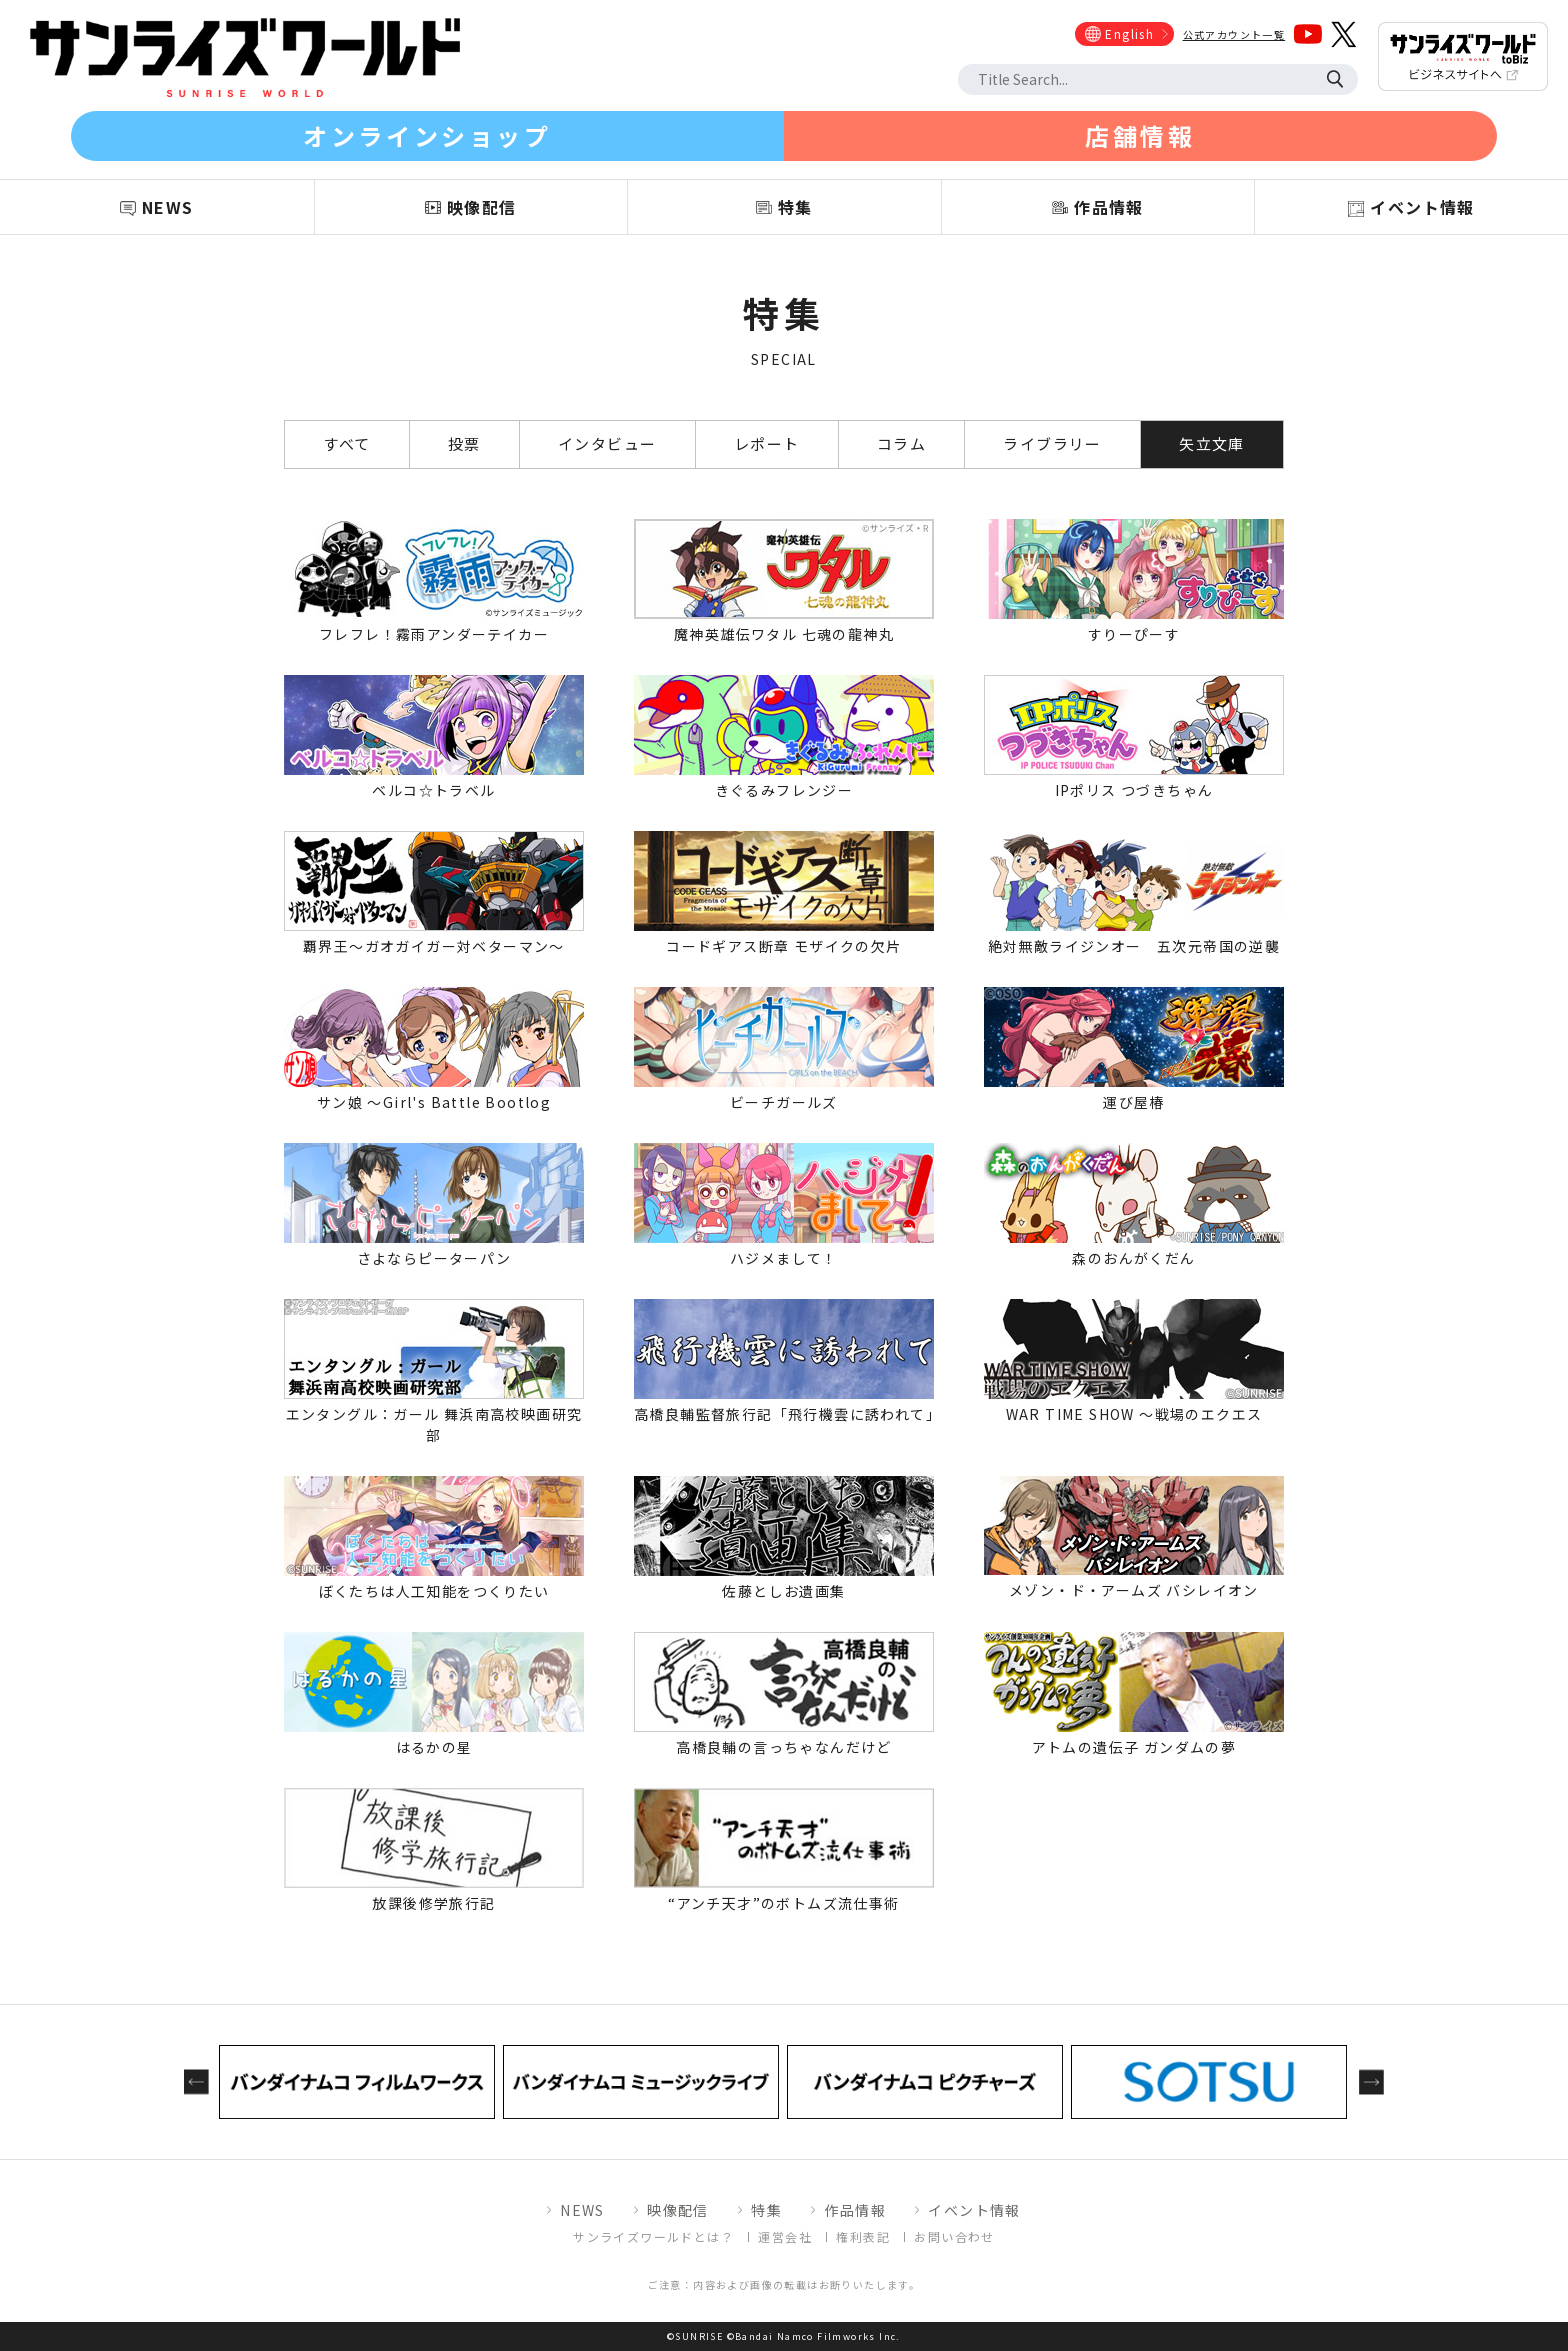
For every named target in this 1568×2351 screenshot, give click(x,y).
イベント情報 (974, 2210)
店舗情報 (1140, 135)
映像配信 (678, 2210)
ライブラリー (1052, 443)
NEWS (582, 2210)
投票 (464, 443)
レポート (767, 443)
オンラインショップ (427, 135)
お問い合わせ (954, 2236)
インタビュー (607, 443)
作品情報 (855, 2210)
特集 (766, 2210)
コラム (901, 443)
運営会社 (785, 2236)
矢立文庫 (1212, 443)
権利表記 (863, 2236)
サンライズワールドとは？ (653, 2236)
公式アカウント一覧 (1234, 34)
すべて (346, 443)
